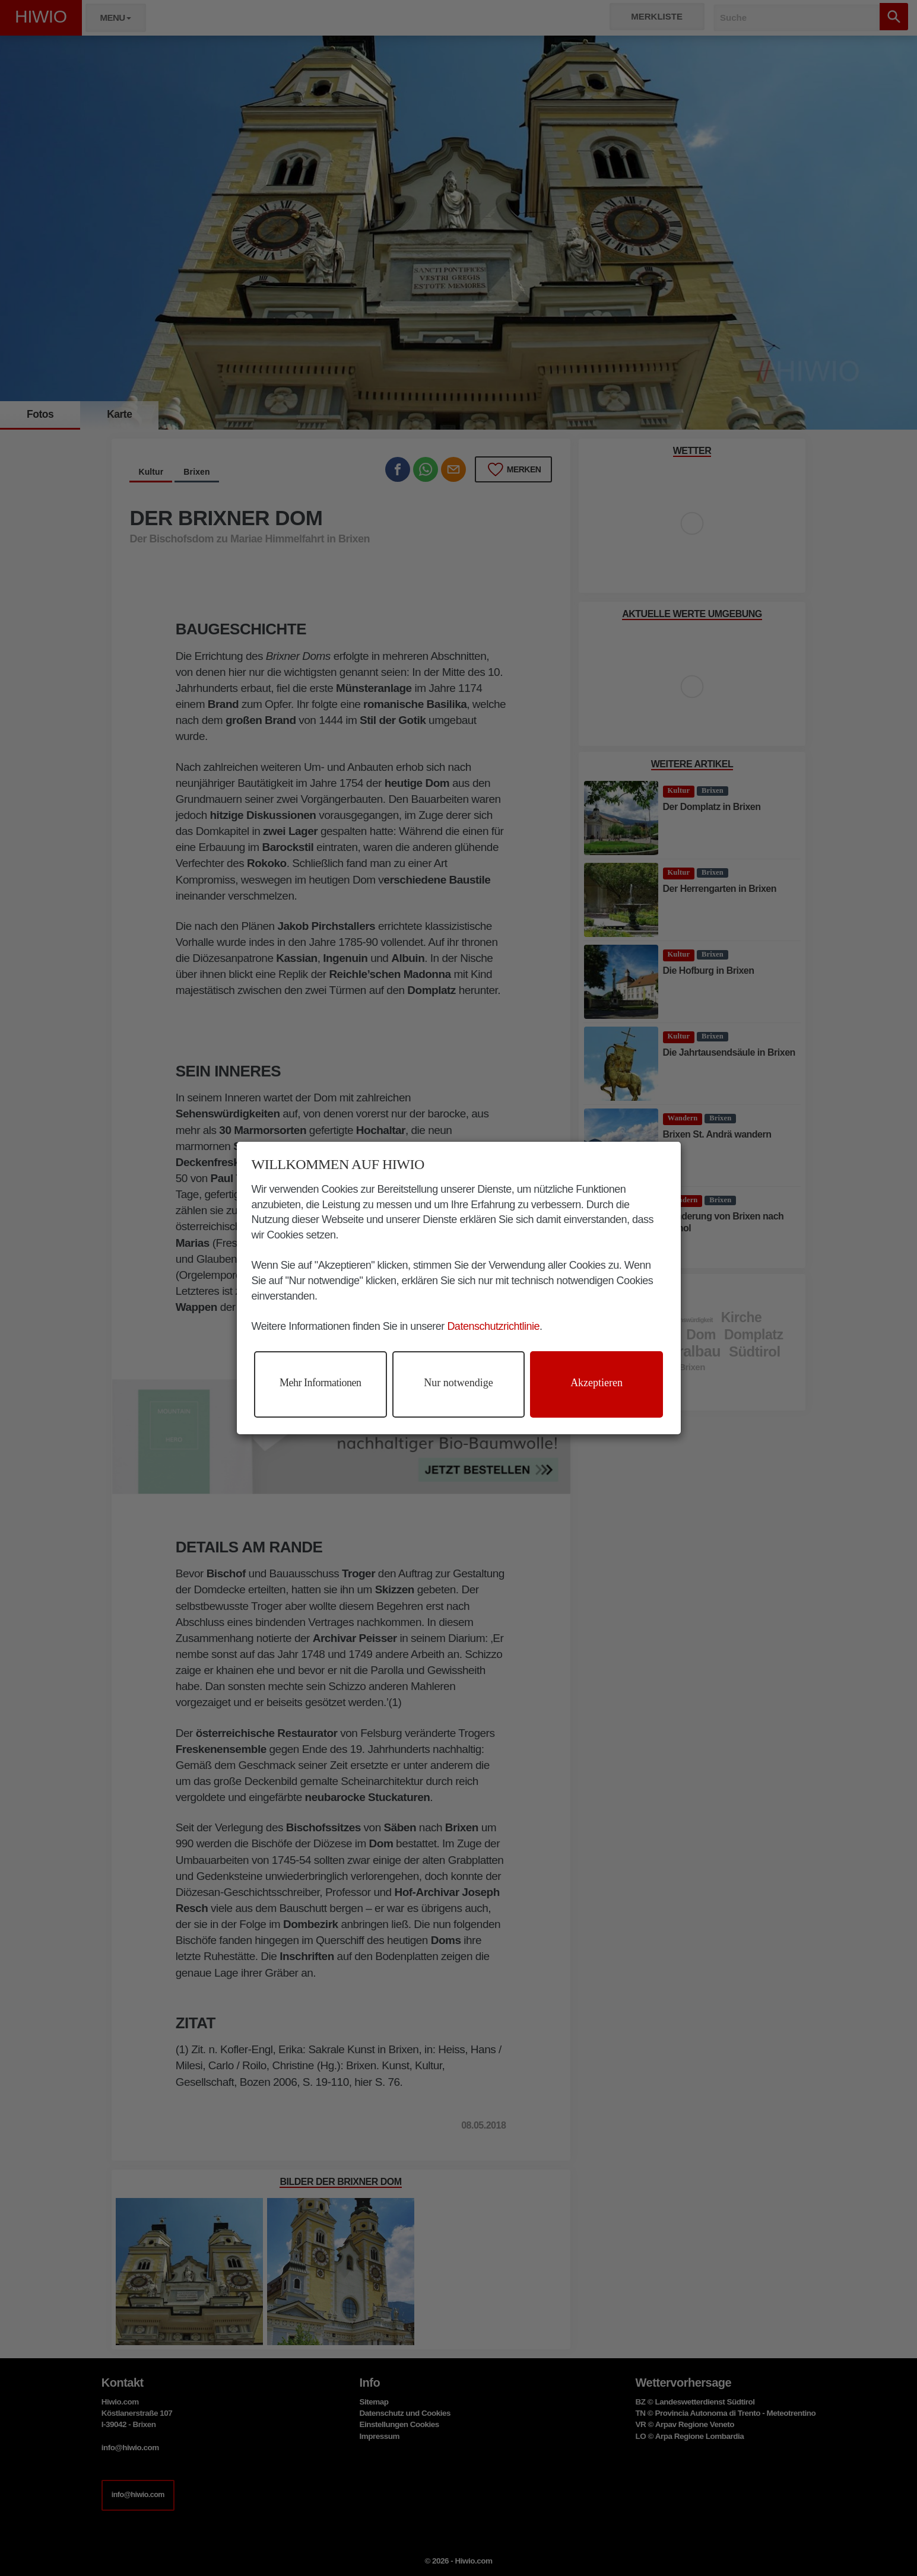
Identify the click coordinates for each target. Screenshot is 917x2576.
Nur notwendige (458, 1383)
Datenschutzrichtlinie (493, 1326)
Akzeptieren (596, 1383)
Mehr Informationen (320, 1383)
